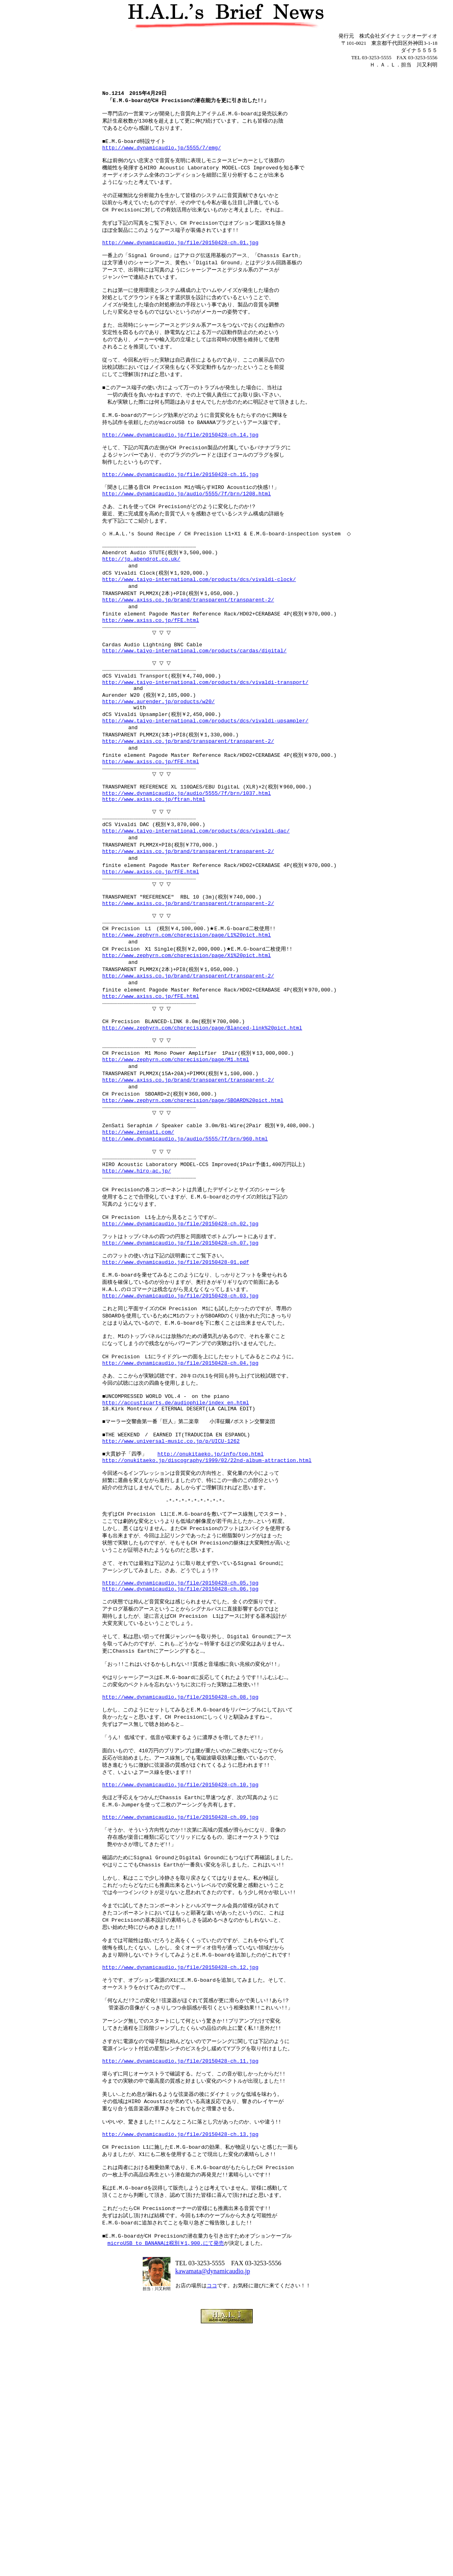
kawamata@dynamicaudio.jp (212, 2520)
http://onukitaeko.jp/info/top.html (208, 1619)
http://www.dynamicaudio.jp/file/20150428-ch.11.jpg (178, 2290)
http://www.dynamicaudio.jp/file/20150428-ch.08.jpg (178, 1887)
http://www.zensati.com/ (136, 1257)
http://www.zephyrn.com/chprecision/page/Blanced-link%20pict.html (200, 1139)
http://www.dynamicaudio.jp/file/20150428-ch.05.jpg (178, 1761)
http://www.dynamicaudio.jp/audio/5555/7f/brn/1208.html (184, 535)
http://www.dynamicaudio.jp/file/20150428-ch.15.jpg (178, 513)
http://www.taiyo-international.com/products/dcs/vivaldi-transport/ (203, 748)
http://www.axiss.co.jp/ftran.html (151, 881)
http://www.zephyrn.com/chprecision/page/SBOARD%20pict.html (190, 1220)
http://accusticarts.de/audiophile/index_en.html (173, 1560)
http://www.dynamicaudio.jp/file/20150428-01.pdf (173, 1404)
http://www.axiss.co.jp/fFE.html (148, 676)
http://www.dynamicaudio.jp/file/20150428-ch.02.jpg (178, 1360)
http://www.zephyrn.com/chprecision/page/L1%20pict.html (184, 1035)
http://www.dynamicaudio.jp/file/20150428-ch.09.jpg (178, 2021)
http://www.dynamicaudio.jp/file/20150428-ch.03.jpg (178, 1441)
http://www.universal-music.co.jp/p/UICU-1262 (169, 1604)
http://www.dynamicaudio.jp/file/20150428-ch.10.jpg (178, 1984)
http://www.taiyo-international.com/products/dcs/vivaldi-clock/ (197, 631)
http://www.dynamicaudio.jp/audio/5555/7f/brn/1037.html (184, 874)
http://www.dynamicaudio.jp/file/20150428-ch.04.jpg (178, 1516)
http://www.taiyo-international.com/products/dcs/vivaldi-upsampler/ (203, 792)
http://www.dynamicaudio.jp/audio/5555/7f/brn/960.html (183, 1264)
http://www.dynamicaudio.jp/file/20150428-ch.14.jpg (178, 469)
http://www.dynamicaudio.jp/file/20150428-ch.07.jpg (178, 1382)
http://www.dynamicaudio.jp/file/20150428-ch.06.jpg (178, 1768)
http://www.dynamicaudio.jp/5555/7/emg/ (159, 154)
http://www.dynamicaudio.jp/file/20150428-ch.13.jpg (178, 2371)
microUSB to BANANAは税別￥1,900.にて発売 (163, 2491)
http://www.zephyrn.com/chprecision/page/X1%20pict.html (184, 1058)
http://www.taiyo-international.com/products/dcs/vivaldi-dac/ (194, 917)
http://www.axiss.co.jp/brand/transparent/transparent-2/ (186, 654)
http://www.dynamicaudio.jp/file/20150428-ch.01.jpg (178, 259)
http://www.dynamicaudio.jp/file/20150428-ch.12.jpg (178, 2186)
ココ (212, 2535)
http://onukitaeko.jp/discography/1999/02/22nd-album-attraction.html (205, 1626)
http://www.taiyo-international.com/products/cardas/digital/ (192, 712)
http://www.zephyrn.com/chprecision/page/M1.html (173, 1175)
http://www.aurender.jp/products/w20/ (156, 770)
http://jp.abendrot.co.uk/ (139, 609)
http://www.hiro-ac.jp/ (134, 1301)
